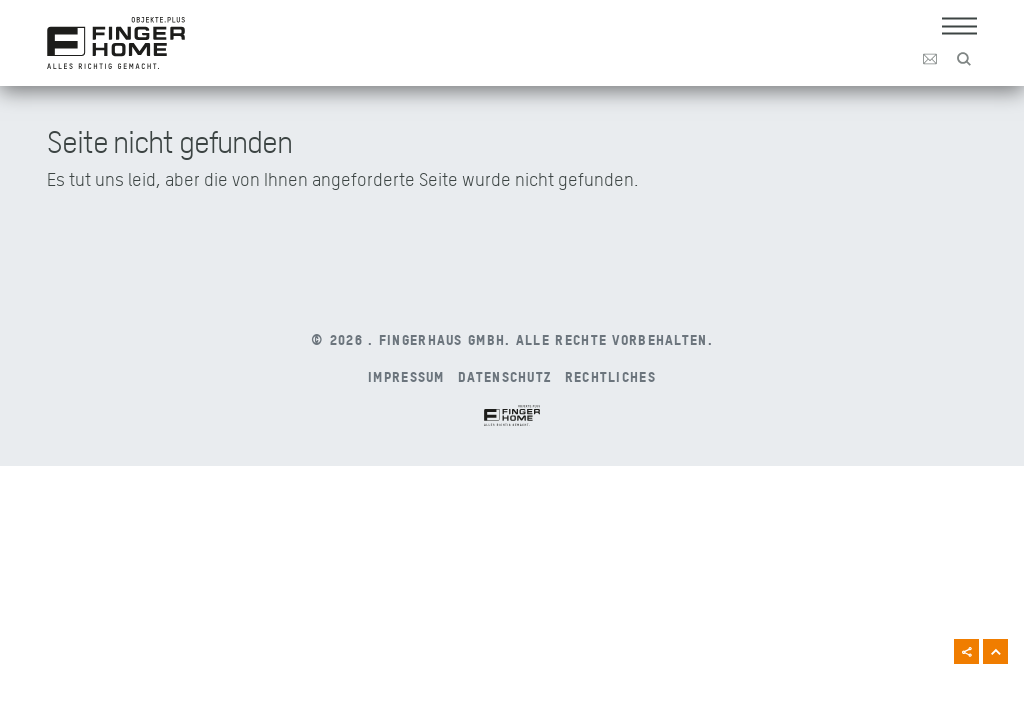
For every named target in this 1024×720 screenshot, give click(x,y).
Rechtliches (610, 376)
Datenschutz (504, 376)
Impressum (406, 376)
